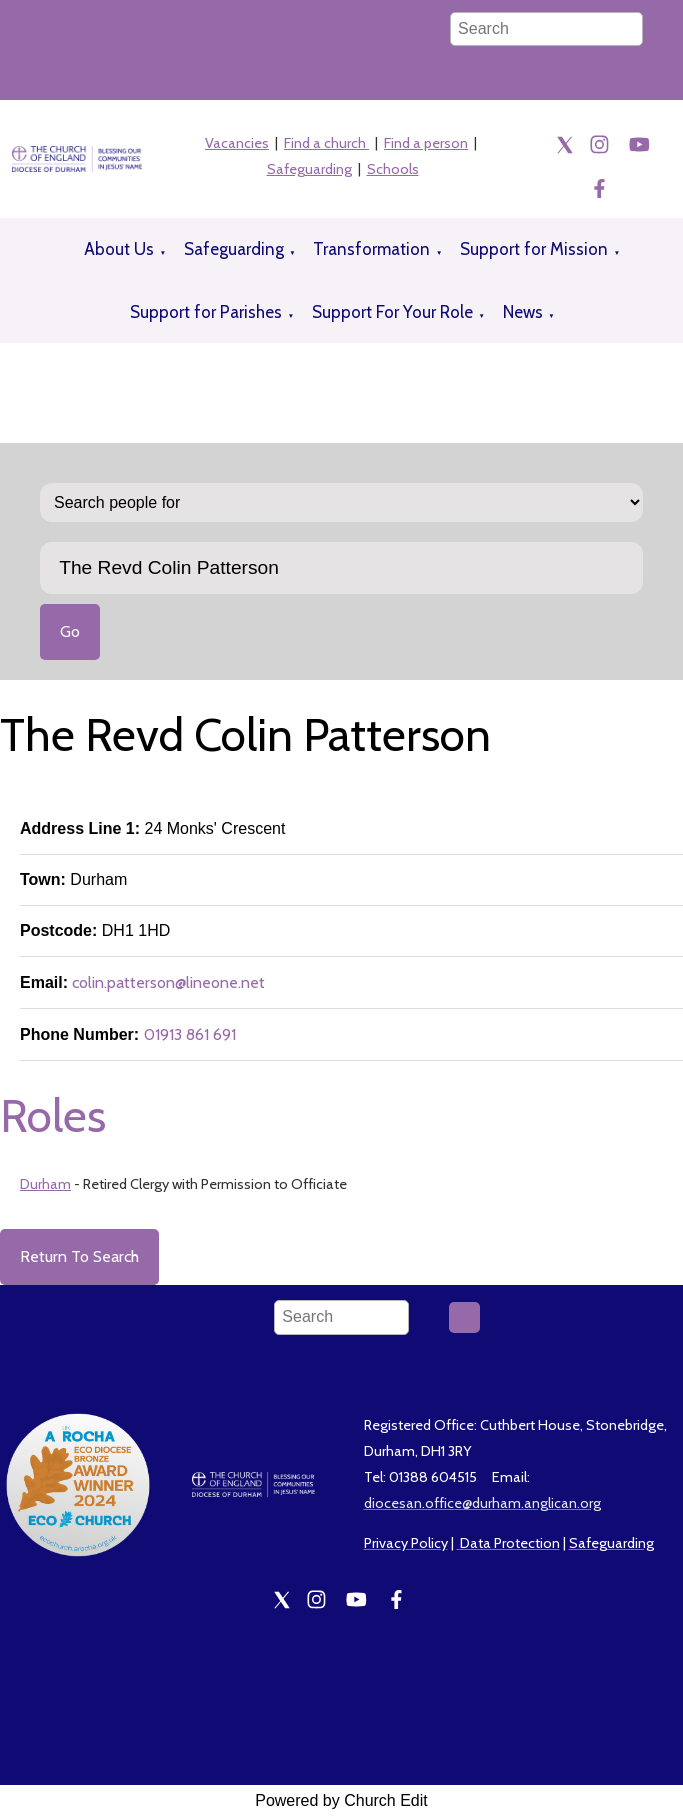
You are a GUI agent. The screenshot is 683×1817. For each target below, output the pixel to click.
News (523, 312)
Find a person (426, 143)
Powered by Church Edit (341, 1800)
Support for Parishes (206, 312)
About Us (119, 249)
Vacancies (237, 143)
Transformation (371, 249)
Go (70, 631)
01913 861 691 (190, 1034)
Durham (45, 1184)
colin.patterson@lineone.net (168, 982)
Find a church (326, 143)
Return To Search (79, 1256)
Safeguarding (309, 169)
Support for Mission (534, 249)
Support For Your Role (392, 312)
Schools (393, 169)
